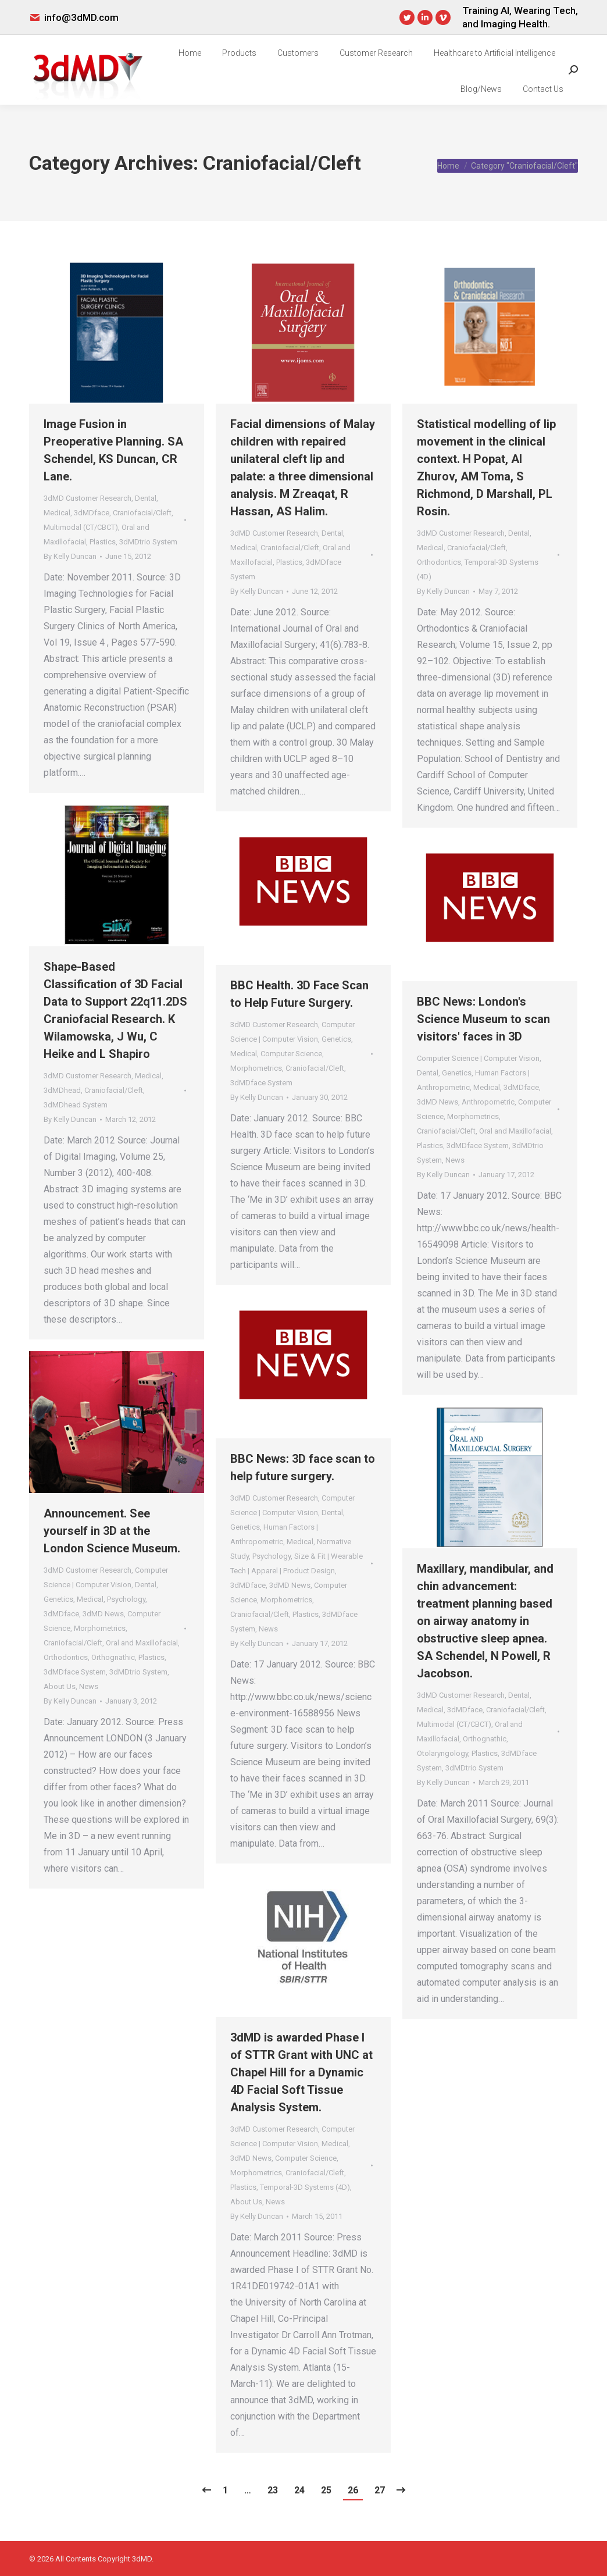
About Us (60, 1686)
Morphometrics (256, 1068)
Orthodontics (439, 562)
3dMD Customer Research (87, 498)
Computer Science (291, 1053)
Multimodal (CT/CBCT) (81, 527)
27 (379, 2490)
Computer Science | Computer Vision (478, 1058)
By (70, 556)
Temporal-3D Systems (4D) (305, 2187)
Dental (145, 498)
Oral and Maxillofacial (515, 1131)
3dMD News (437, 1102)
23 (272, 2490)
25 (326, 2490)
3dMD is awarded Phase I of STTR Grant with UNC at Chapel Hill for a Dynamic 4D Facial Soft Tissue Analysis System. (301, 2072)
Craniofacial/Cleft (142, 512)
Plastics (103, 541)
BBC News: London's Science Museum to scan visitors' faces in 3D (483, 1019)
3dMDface (91, 512)
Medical (57, 512)
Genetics (336, 1039)
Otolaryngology (442, 1753)
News (455, 1160)
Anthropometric (488, 1102)
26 (353, 2490)
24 (299, 2490)
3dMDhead (62, 1090)
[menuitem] (189, 52)
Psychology (271, 1556)
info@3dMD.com (81, 17)
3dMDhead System (76, 1104)
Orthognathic (113, 1657)
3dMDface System (261, 1082)
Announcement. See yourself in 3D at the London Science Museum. (112, 1530)
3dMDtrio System (148, 541)
